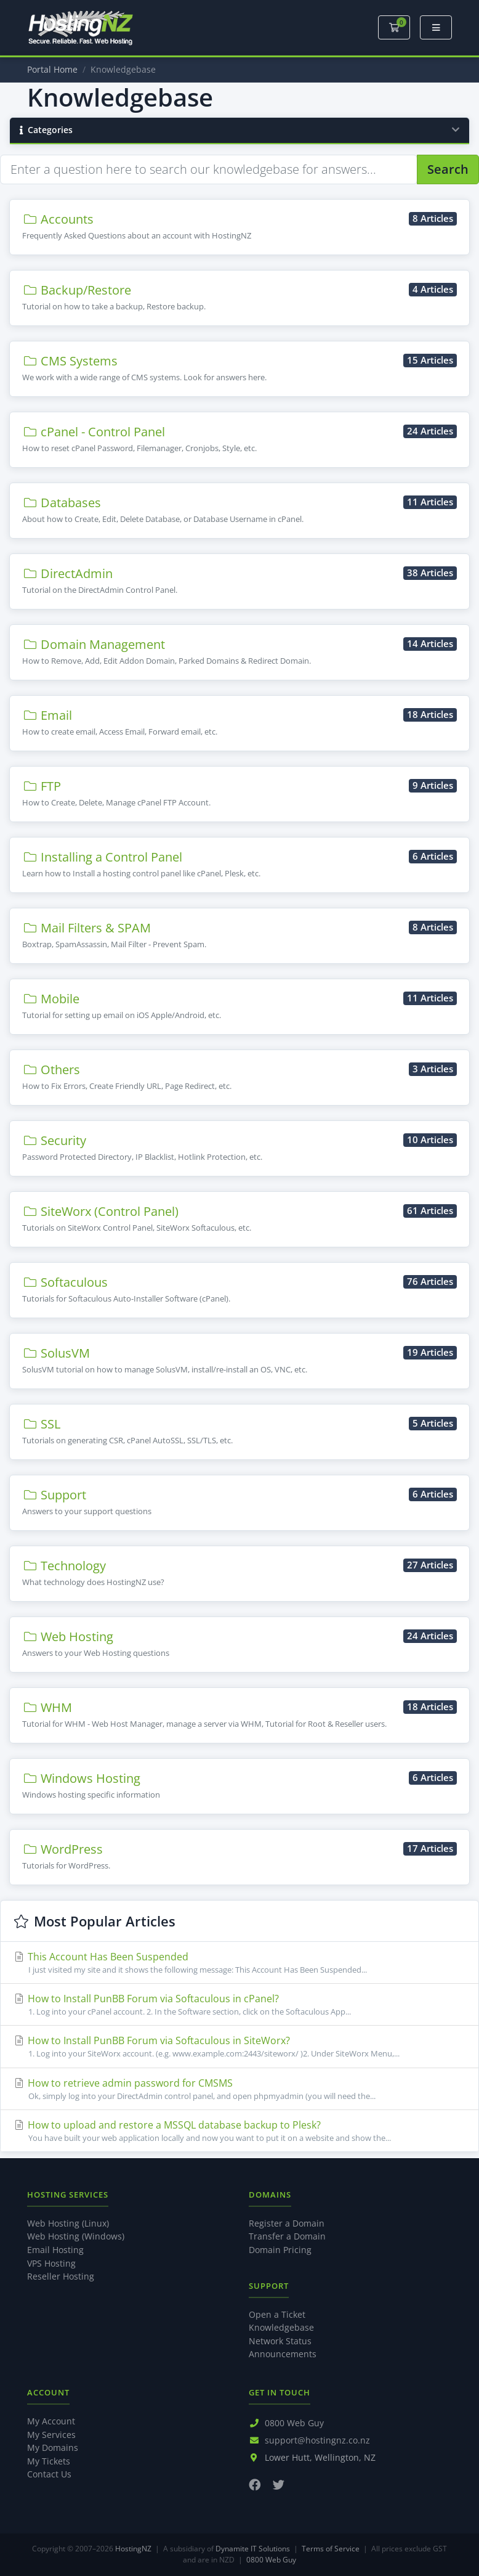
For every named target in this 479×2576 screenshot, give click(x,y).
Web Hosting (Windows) (75, 2236)
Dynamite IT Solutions (252, 2548)
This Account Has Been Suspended (239, 1963)
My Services (51, 2434)
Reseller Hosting (60, 2276)
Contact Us (49, 2474)
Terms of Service (331, 2548)
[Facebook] (254, 2484)
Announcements (282, 2354)
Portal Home (52, 69)
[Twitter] (278, 2484)
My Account (51, 2421)
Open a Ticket (277, 2314)
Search (448, 169)
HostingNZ (133, 2548)
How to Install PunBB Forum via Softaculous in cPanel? (239, 2005)
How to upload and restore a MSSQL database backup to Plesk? (239, 2131)
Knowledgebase (281, 2327)
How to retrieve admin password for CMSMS (239, 2089)
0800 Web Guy (294, 2423)
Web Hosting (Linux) (68, 2223)
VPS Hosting (51, 2263)
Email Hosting (55, 2250)
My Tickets (48, 2461)
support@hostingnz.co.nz (317, 2440)
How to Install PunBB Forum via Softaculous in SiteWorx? (239, 2047)
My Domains (52, 2447)
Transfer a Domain (287, 2236)
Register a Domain (286, 2223)
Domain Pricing (280, 2250)
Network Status (280, 2341)
